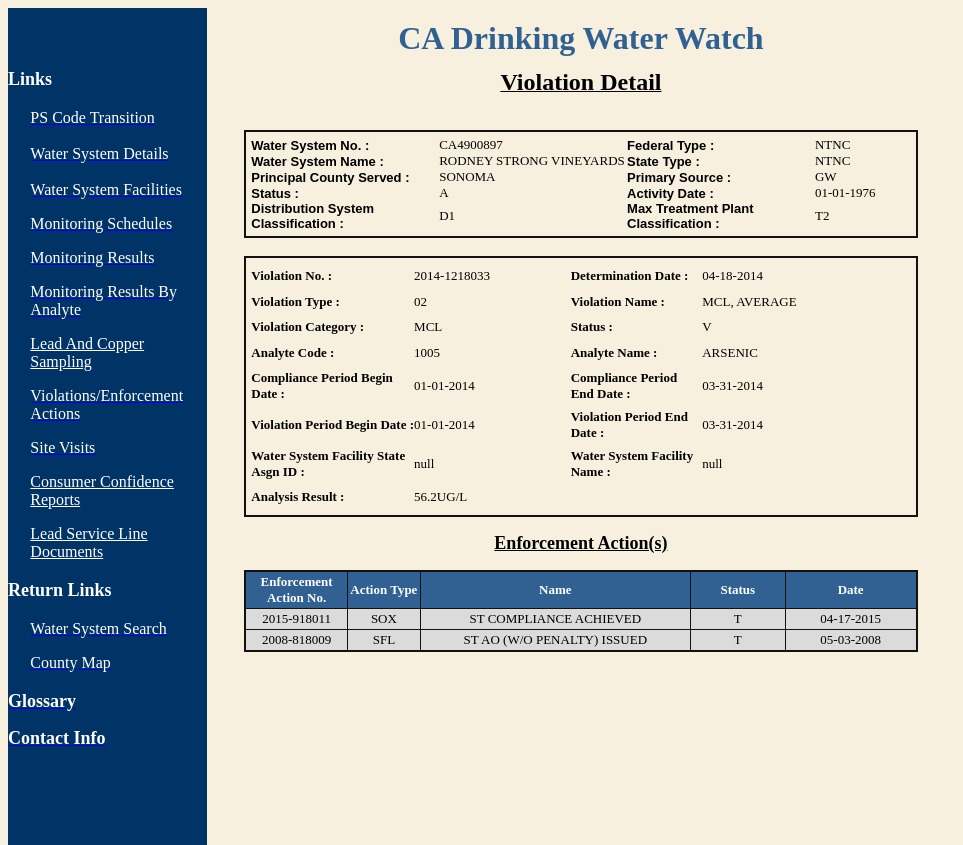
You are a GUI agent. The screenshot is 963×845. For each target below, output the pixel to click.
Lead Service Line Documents (88, 542)
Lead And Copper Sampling (87, 352)
